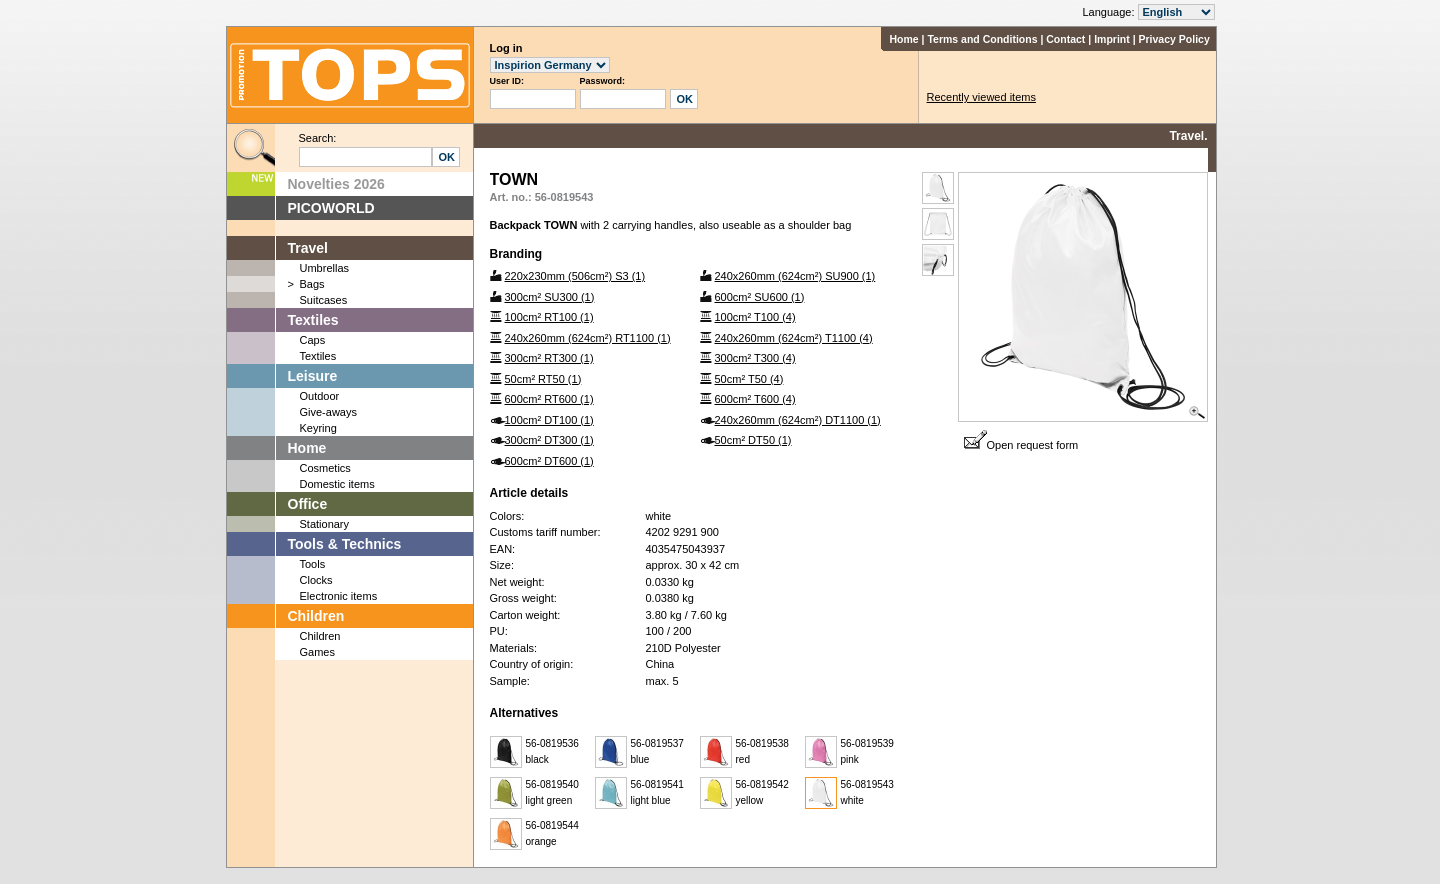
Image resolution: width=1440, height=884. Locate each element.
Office (308, 504)
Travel (308, 248)
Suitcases (324, 300)
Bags (312, 284)
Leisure (313, 376)
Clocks (316, 580)
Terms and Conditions (982, 39)
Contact (1065, 39)
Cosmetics (325, 468)
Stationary (325, 524)
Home (903, 39)
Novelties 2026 (336, 184)
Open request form (1021, 445)
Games (317, 652)
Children (316, 616)
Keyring (318, 428)
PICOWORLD (331, 208)
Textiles (313, 320)
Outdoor (320, 396)
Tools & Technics (345, 544)
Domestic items (337, 484)
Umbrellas (325, 268)
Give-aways (328, 412)
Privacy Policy (1174, 39)
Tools (313, 564)
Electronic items (339, 596)
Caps (313, 340)
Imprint (1112, 39)
